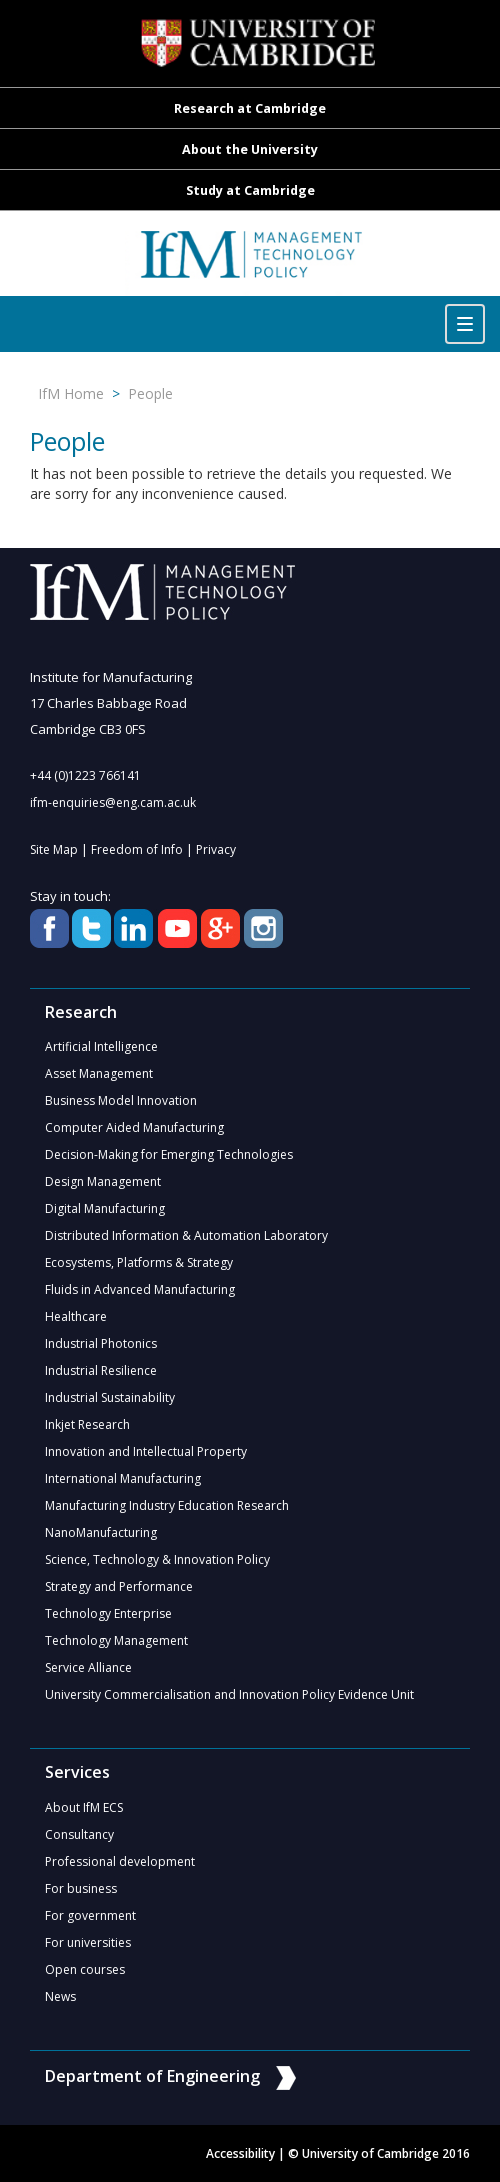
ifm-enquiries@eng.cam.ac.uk (113, 802)
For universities (88, 1942)
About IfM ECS (84, 1807)
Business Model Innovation (121, 1100)
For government (90, 1915)
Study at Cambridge (250, 190)
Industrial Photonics (101, 1343)
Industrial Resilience (101, 1370)
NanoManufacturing (101, 1532)
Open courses (85, 1969)
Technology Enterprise (108, 1613)
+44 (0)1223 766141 (85, 775)
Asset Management (99, 1073)
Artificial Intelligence (101, 1046)
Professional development (120, 1861)
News (60, 1996)
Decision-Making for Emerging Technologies (169, 1154)
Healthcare (76, 1316)
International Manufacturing (123, 1478)
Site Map (54, 849)
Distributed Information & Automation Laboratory (186, 1235)
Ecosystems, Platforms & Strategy (139, 1262)
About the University (250, 149)
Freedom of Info (137, 849)
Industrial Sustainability (110, 1397)
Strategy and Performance (119, 1586)
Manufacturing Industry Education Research (167, 1505)
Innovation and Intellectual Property (146, 1451)
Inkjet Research (87, 1424)
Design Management (103, 1181)
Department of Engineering (170, 2076)
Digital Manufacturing (105, 1208)
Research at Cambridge (250, 108)
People (150, 393)
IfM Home (71, 393)
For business (81, 1888)
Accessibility (240, 2153)
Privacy (216, 849)
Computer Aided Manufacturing (134, 1127)
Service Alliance (88, 1667)
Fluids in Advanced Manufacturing (140, 1289)
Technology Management (116, 1640)
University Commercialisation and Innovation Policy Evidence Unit (229, 1694)
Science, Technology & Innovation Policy (157, 1559)
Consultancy (79, 1834)
